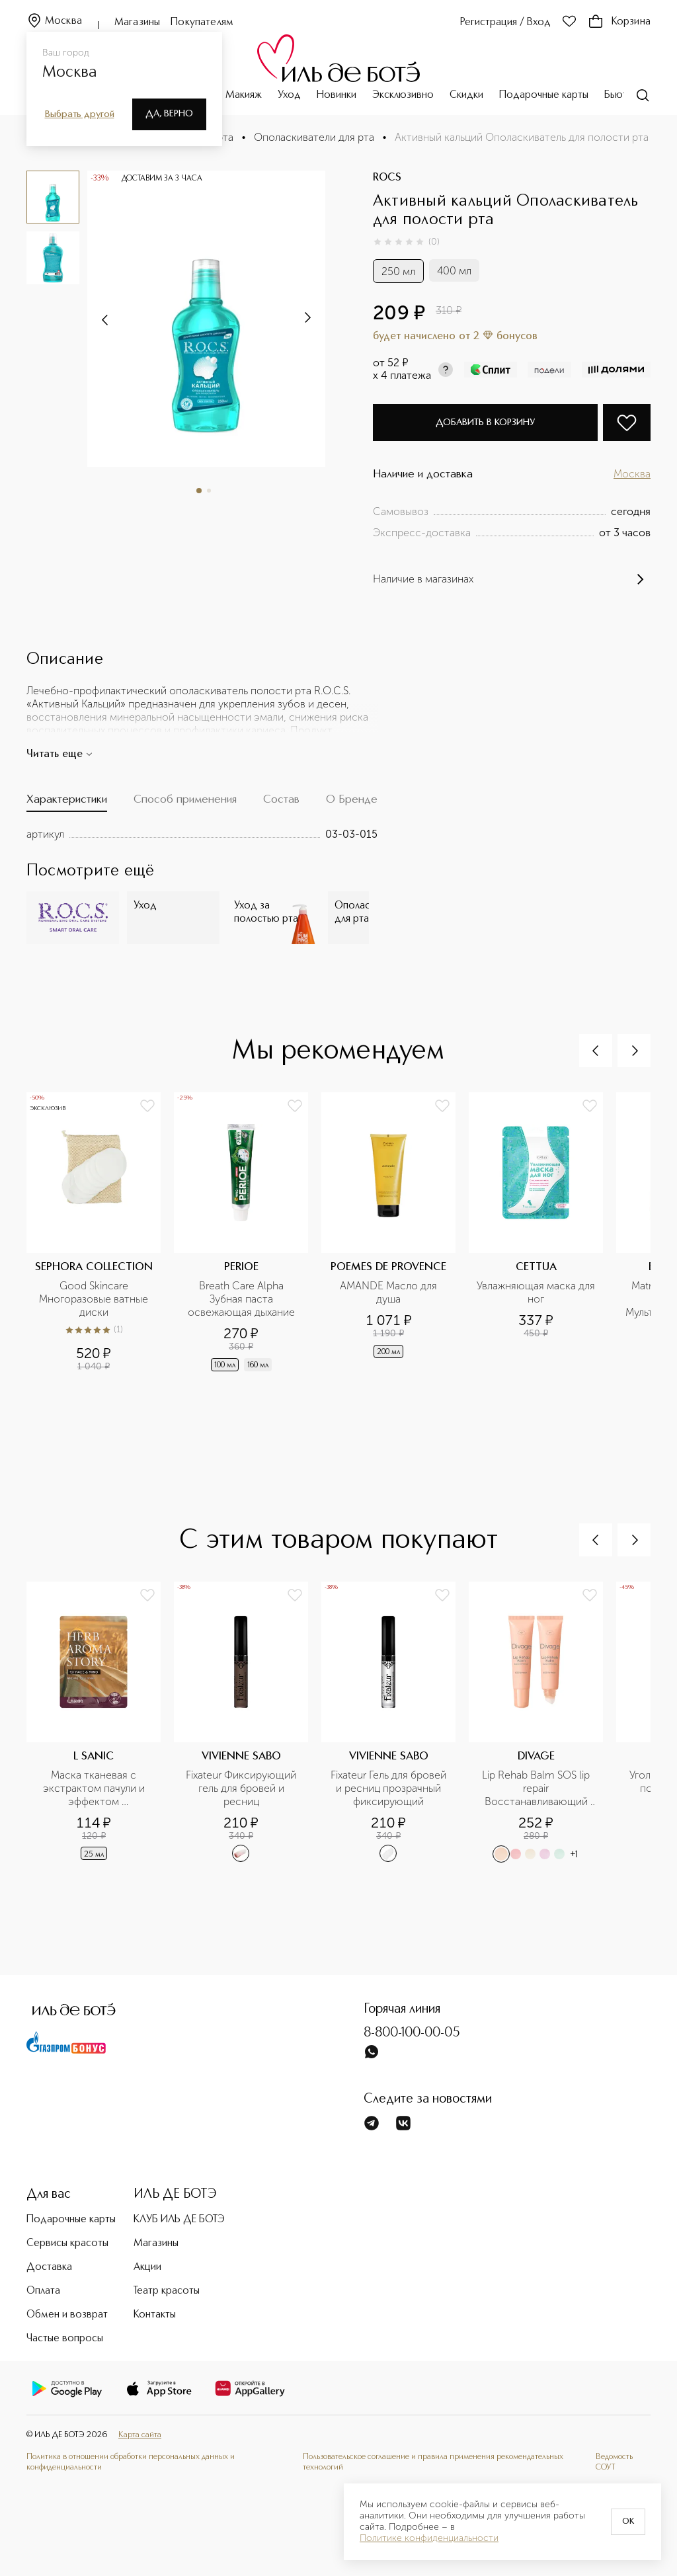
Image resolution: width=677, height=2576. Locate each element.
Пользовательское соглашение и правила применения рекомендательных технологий (433, 2462)
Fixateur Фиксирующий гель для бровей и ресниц (242, 1788)
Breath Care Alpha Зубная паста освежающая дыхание (241, 1298)
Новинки (336, 95)
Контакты (155, 2315)
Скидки (466, 95)
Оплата (43, 2291)
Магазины (137, 22)
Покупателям (202, 22)
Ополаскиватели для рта (314, 137)
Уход (289, 95)
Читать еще (59, 754)
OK (628, 2522)
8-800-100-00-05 (412, 2033)
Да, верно (169, 113)
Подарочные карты (543, 95)
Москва (54, 21)
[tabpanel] (202, 834)
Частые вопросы (64, 2338)
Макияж (243, 95)
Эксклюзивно (403, 95)
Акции (147, 2267)
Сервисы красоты (67, 2243)
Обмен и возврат (67, 2315)
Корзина (619, 22)
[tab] (66, 802)
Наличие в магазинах (512, 579)
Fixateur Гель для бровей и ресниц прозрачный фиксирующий (389, 1788)
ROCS (387, 178)
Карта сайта (139, 2435)
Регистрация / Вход (505, 22)
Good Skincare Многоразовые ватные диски (95, 1298)
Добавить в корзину (485, 422)
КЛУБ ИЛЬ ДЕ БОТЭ (179, 2219)
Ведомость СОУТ (614, 2462)
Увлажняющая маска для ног (536, 1292)
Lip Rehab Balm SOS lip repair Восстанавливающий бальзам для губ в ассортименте (537, 1788)
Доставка (49, 2267)
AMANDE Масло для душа (390, 1292)
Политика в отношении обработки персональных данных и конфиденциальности (130, 2462)
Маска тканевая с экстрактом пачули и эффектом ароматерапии (95, 1788)
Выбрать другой (79, 114)
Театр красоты (167, 2291)
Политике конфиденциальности (429, 2538)
